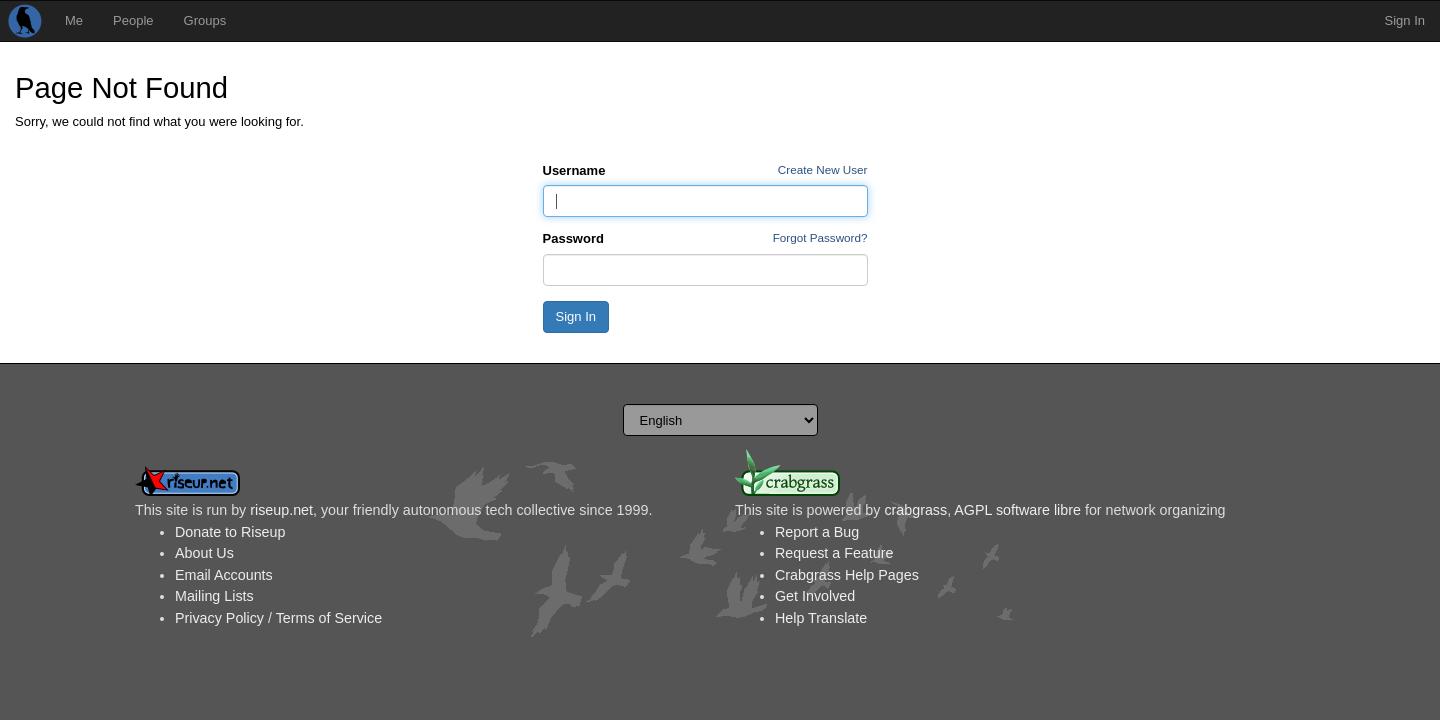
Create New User (823, 169)
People (133, 20)
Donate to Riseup (230, 532)
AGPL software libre (1017, 510)
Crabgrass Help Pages (847, 575)
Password (573, 238)
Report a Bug (817, 532)
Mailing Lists (214, 596)
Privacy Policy (219, 618)
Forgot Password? (820, 237)
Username (574, 170)
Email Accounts (224, 575)
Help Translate (821, 618)
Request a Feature (834, 553)
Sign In (1405, 20)
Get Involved (815, 596)
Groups (205, 20)
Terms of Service (329, 618)
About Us (204, 553)
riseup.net (281, 510)
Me (74, 20)
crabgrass (915, 510)
